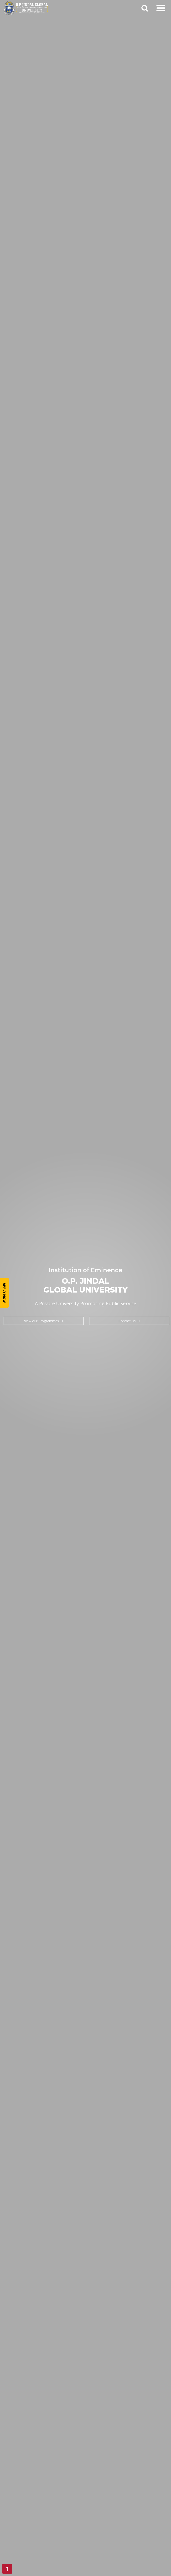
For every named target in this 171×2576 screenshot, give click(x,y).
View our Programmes (43, 1321)
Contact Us (129, 1321)
